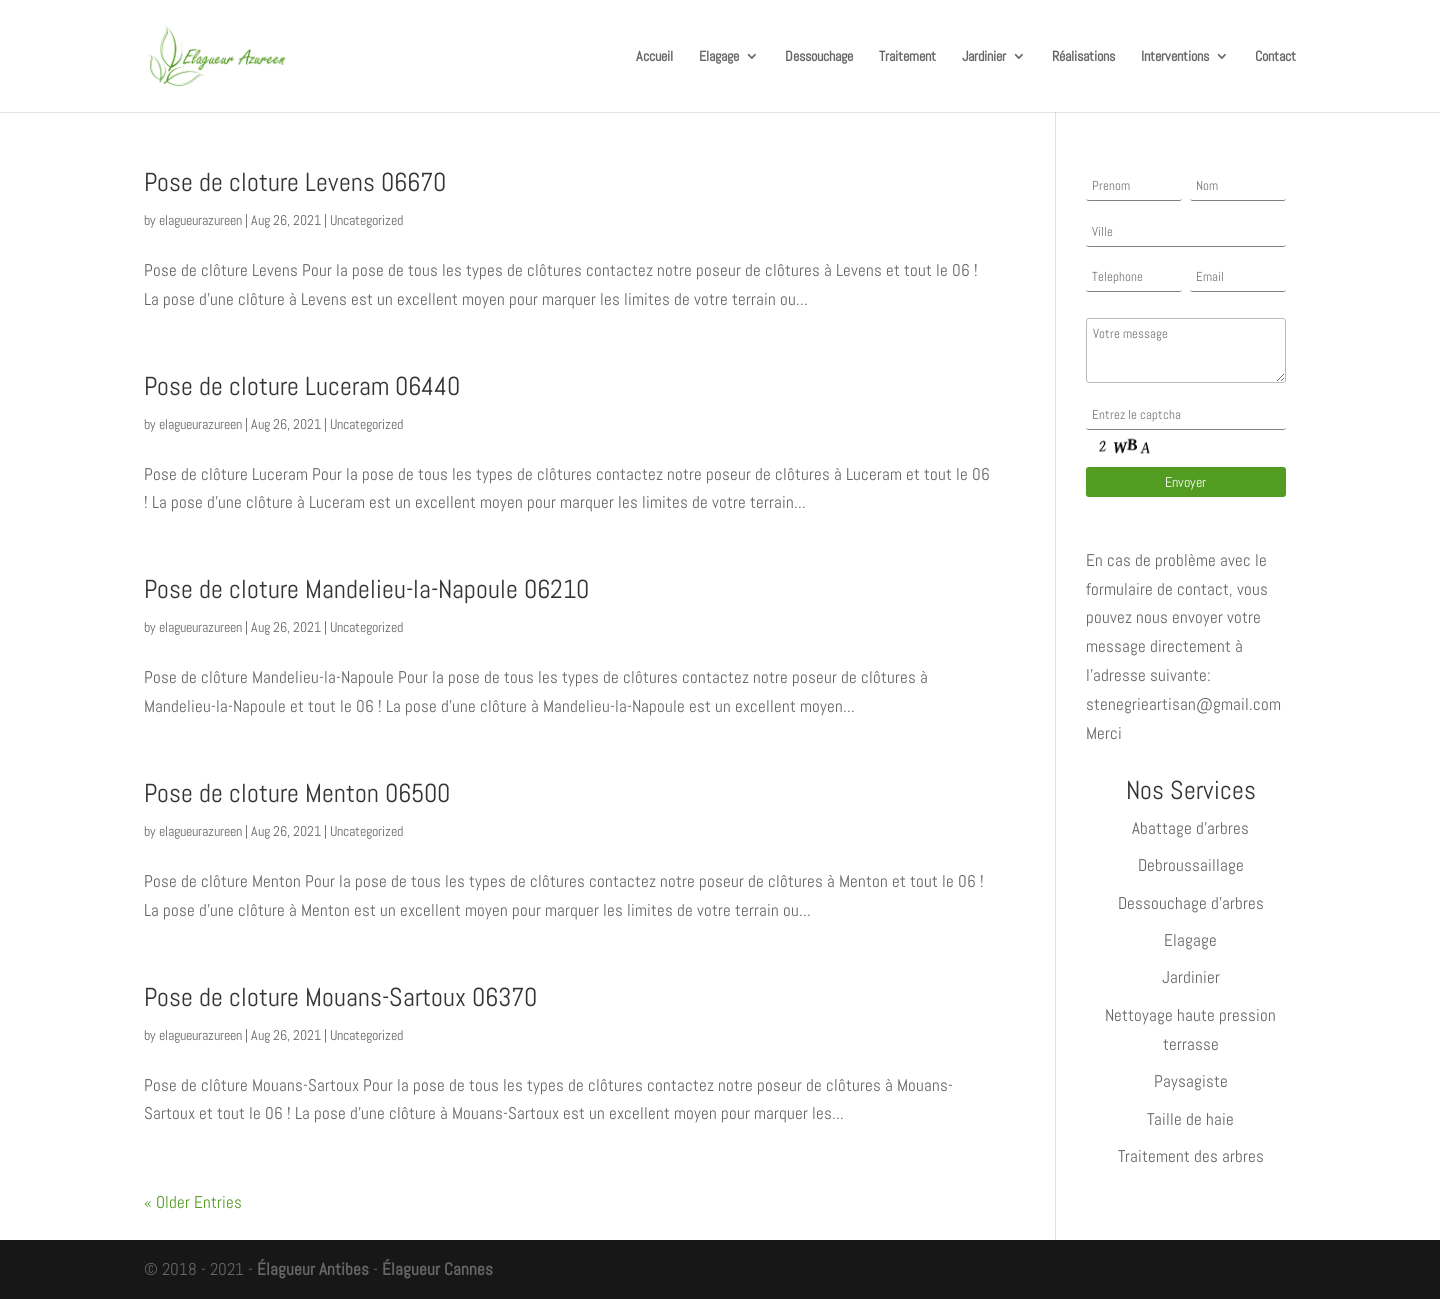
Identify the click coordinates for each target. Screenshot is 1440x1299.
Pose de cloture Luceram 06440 (302, 386)
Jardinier (984, 57)
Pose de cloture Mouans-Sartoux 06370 (340, 997)
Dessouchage (819, 57)
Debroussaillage (1191, 865)
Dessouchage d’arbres (1191, 903)
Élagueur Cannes (437, 1269)
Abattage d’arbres (1190, 828)
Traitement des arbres (1191, 1156)
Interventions (1175, 57)
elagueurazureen (200, 220)
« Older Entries (193, 1202)
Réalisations (1083, 57)
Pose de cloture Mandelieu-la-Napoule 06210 (366, 589)
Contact (1275, 57)
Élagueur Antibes (313, 1269)
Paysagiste (1191, 1081)
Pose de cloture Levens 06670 (295, 182)
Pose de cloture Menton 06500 (297, 793)
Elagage (719, 57)
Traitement (907, 57)
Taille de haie (1190, 1119)
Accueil (654, 57)
